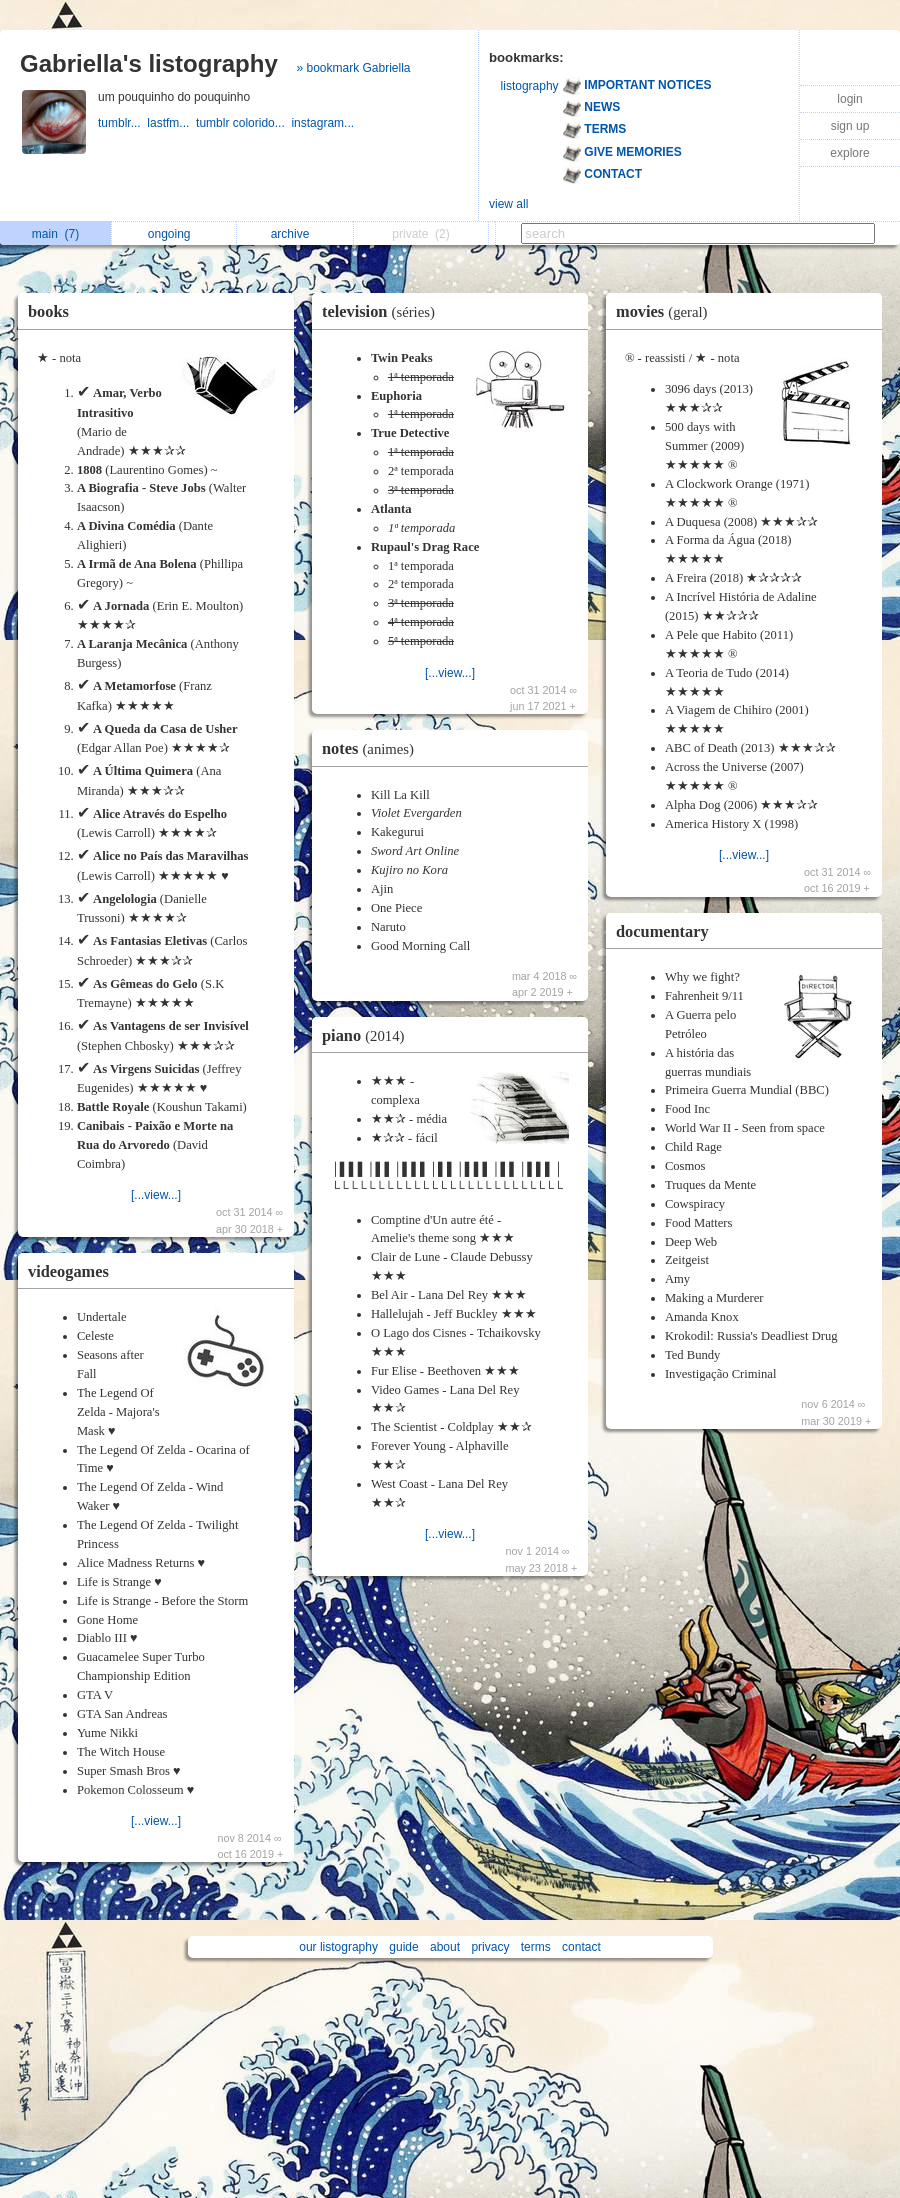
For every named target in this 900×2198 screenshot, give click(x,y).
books (48, 311)
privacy (490, 1947)
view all (508, 204)
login (849, 99)
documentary (662, 931)
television (383, 311)
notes (373, 748)
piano (368, 1035)
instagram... (324, 123)
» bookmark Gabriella (353, 68)
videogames (68, 1271)
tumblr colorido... (243, 123)
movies (667, 311)
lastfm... (171, 123)
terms (536, 1947)
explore (849, 153)
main (55, 234)
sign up (850, 126)
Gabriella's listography (149, 63)
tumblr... (122, 123)
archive (295, 234)
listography (530, 86)
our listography (338, 1947)
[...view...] (156, 1195)
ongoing (174, 234)
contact (581, 1947)
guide (403, 1947)
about (445, 1947)
